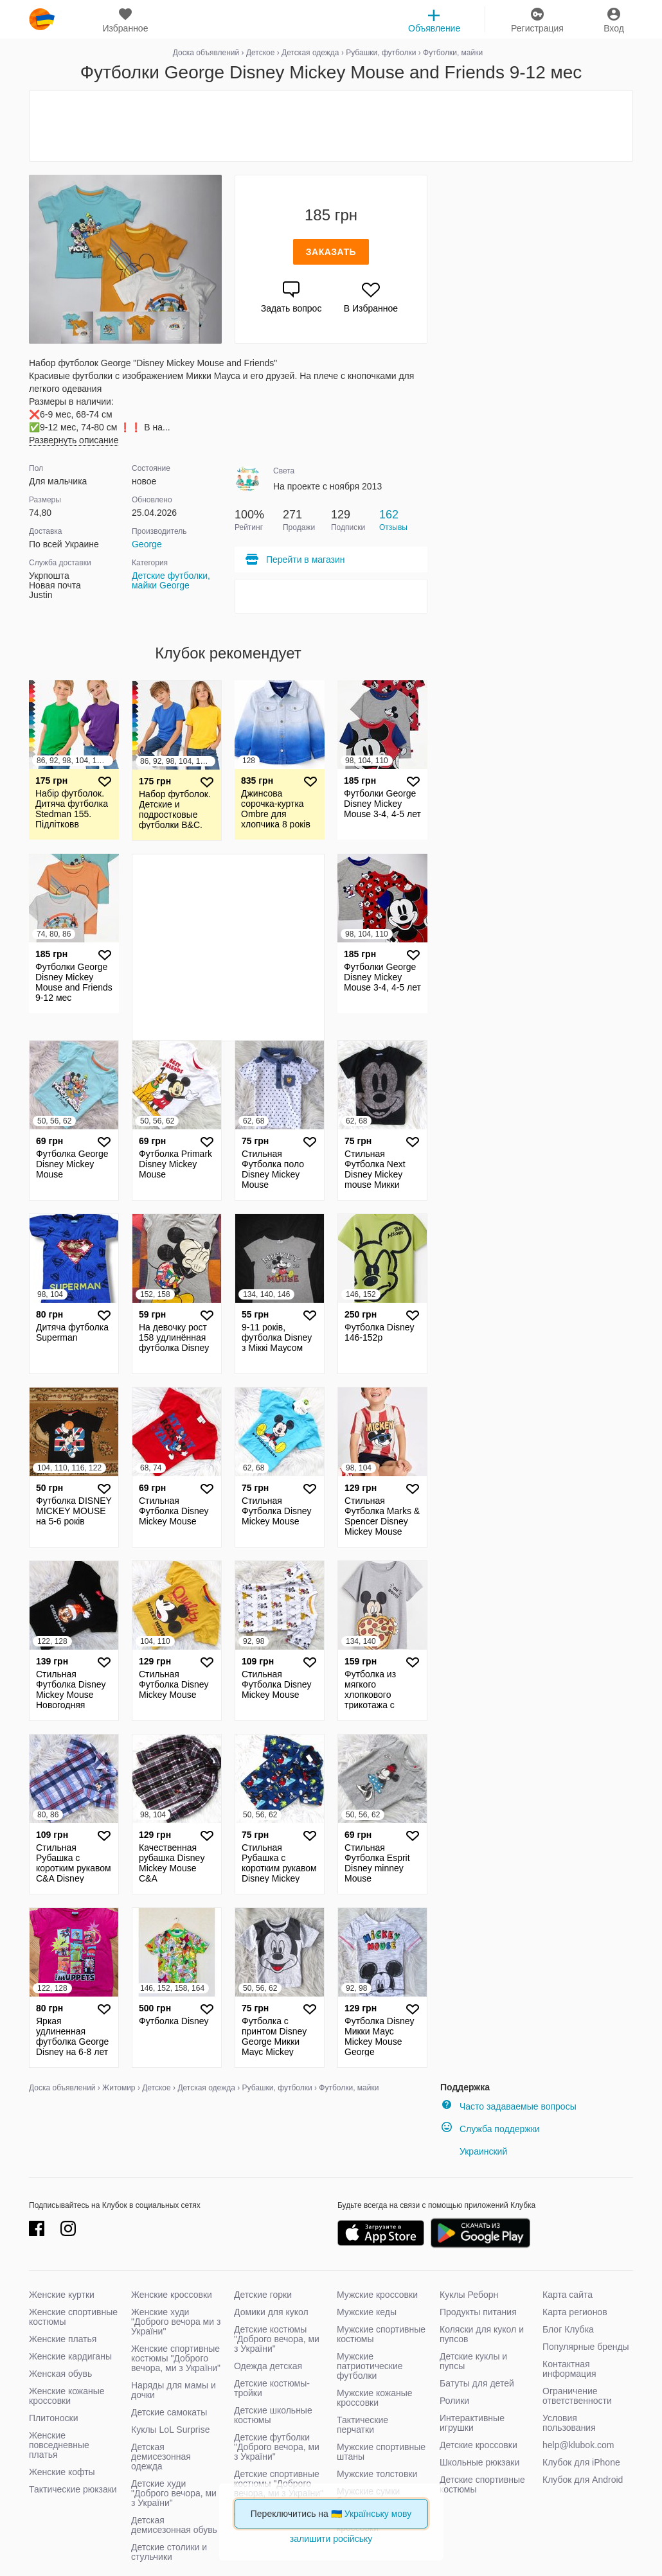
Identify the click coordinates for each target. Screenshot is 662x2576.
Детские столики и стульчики (169, 2552)
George (147, 544)
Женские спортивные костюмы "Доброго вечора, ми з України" (175, 2358)
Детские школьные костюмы (273, 2415)
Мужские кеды (367, 2312)
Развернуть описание (73, 440)
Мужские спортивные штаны (381, 2452)
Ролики (454, 2400)
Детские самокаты (169, 2412)
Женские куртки (61, 2294)
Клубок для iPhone (581, 2462)
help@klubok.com (578, 2445)
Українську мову (378, 2514)
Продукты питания (478, 2312)
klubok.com (42, 19)
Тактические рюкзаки (73, 2489)
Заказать (331, 252)
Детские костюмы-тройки (272, 2388)
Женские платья (62, 2339)
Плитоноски (53, 2418)
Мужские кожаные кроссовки (375, 2398)
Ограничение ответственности (577, 2396)
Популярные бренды (585, 2347)
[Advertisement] (331, 126)
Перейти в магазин (294, 559)
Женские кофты (62, 2472)
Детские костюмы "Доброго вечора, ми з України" (276, 2339)
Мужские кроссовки (377, 2294)
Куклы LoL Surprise (170, 2429)
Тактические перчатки (362, 2425)
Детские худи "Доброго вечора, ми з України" (174, 2493)
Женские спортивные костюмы (73, 2317)
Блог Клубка (568, 2329)
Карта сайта (567, 2294)
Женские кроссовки (171, 2294)
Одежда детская (268, 2366)
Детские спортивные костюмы (482, 2484)
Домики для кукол (271, 2312)
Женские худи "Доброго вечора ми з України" (175, 2321)
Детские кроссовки (478, 2445)
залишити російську (331, 2539)
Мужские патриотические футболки (370, 2366)
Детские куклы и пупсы (473, 2361)
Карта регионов (574, 2312)
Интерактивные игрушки (472, 2423)
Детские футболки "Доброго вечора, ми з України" (276, 2447)
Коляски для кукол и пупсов (482, 2334)
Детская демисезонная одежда (161, 2456)
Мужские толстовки (377, 2474)
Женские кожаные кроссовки (67, 2396)
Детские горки (263, 2294)
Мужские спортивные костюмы (381, 2334)
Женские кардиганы (70, 2356)
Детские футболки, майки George (171, 580)
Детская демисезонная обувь (174, 2525)
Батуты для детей (477, 2383)
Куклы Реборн (469, 2294)
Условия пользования (569, 2423)
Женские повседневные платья (59, 2445)
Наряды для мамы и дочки (173, 2390)
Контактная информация (569, 2369)
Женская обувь (60, 2374)
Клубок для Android (582, 2480)
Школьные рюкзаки (479, 2462)
